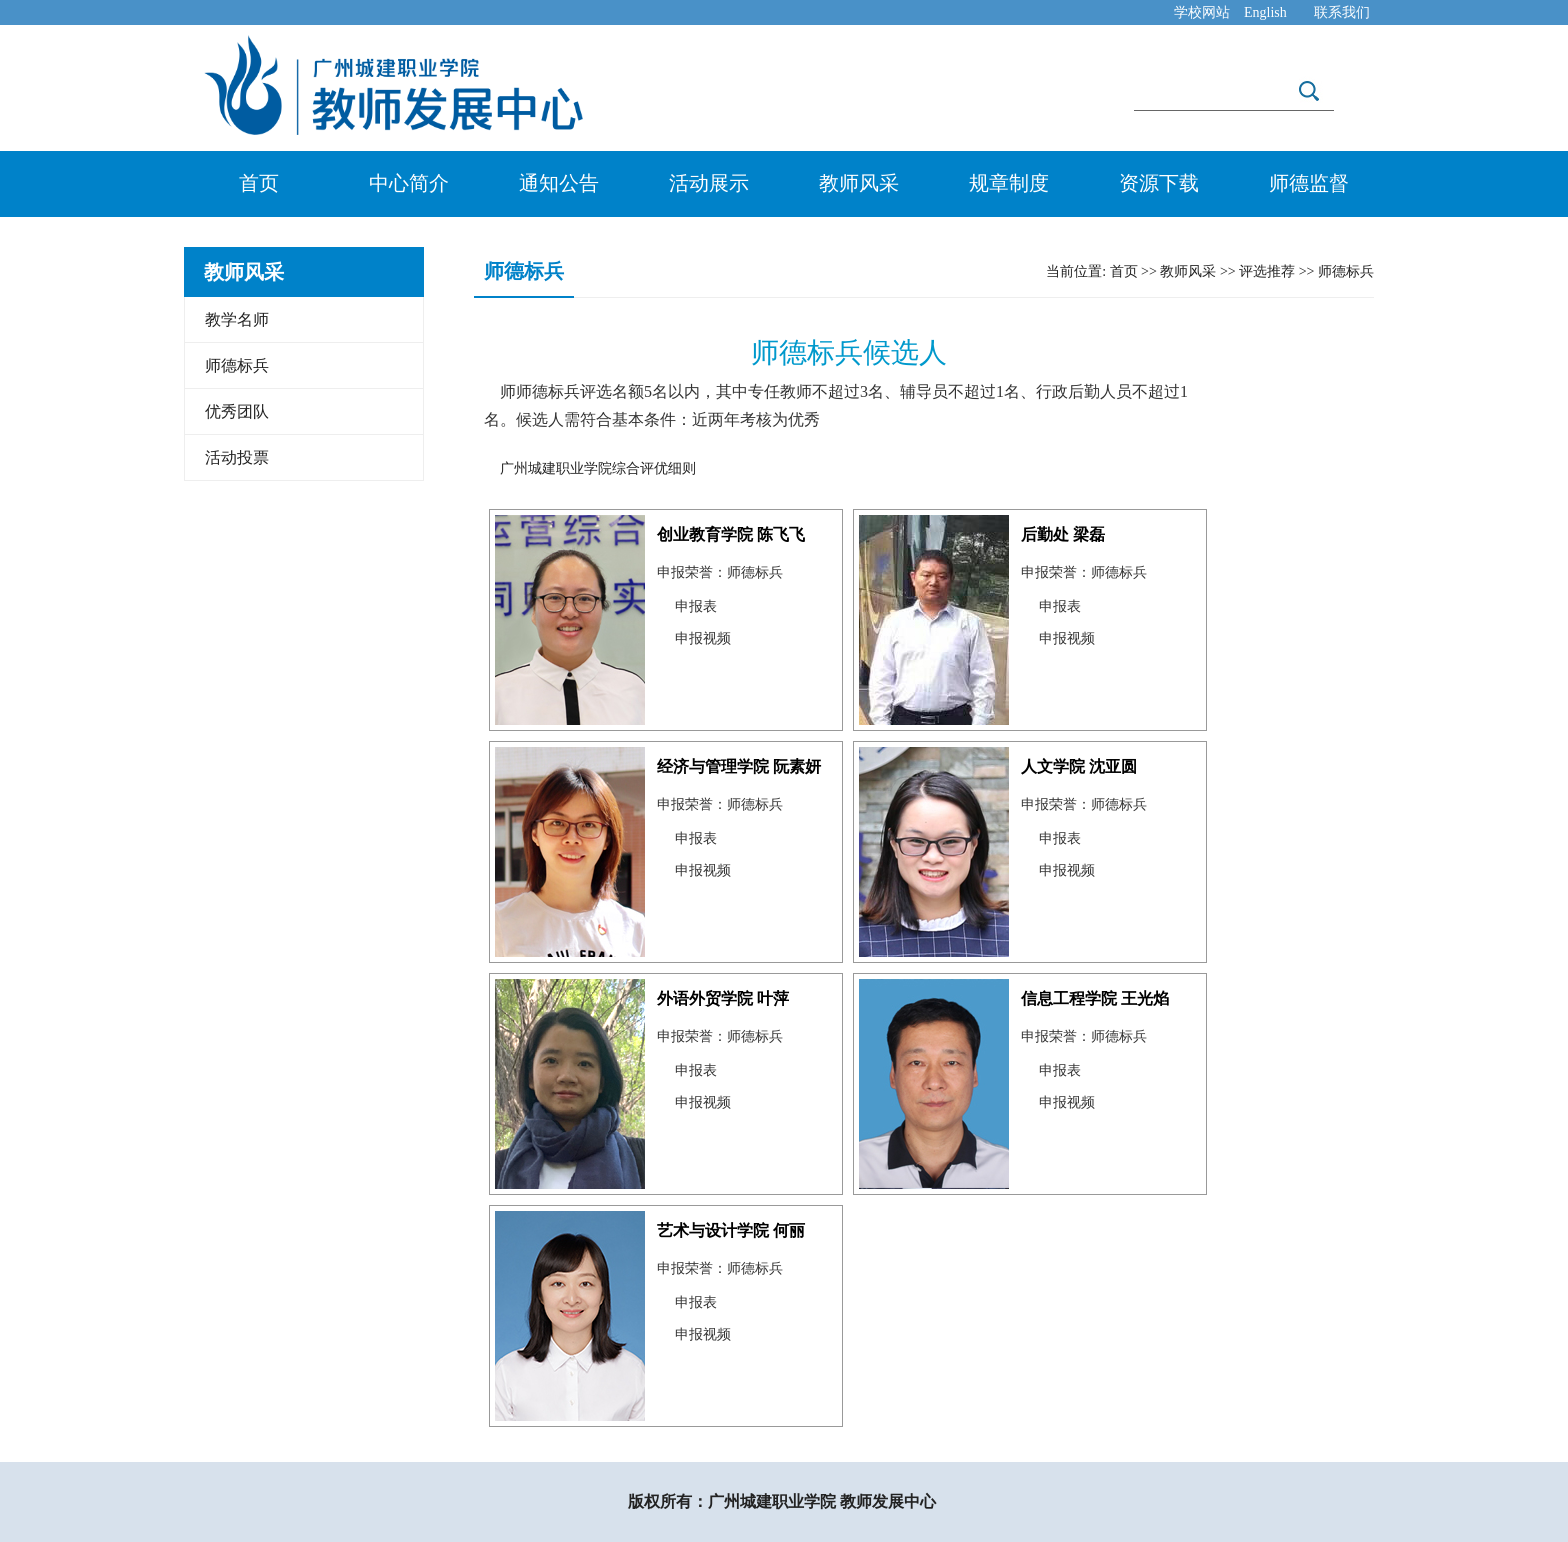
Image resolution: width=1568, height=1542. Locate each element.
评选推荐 (1267, 271)
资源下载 (1159, 183)
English (1265, 12)
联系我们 (1342, 12)
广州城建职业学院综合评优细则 (598, 468)
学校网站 (1202, 12)
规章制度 (1009, 183)
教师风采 (859, 183)
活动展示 (709, 183)
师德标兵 (237, 365)
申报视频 (703, 638)
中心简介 (409, 183)
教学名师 (237, 319)
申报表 (696, 606)
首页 (259, 183)
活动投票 (237, 457)
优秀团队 (237, 411)
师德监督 (1309, 183)
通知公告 (559, 183)
